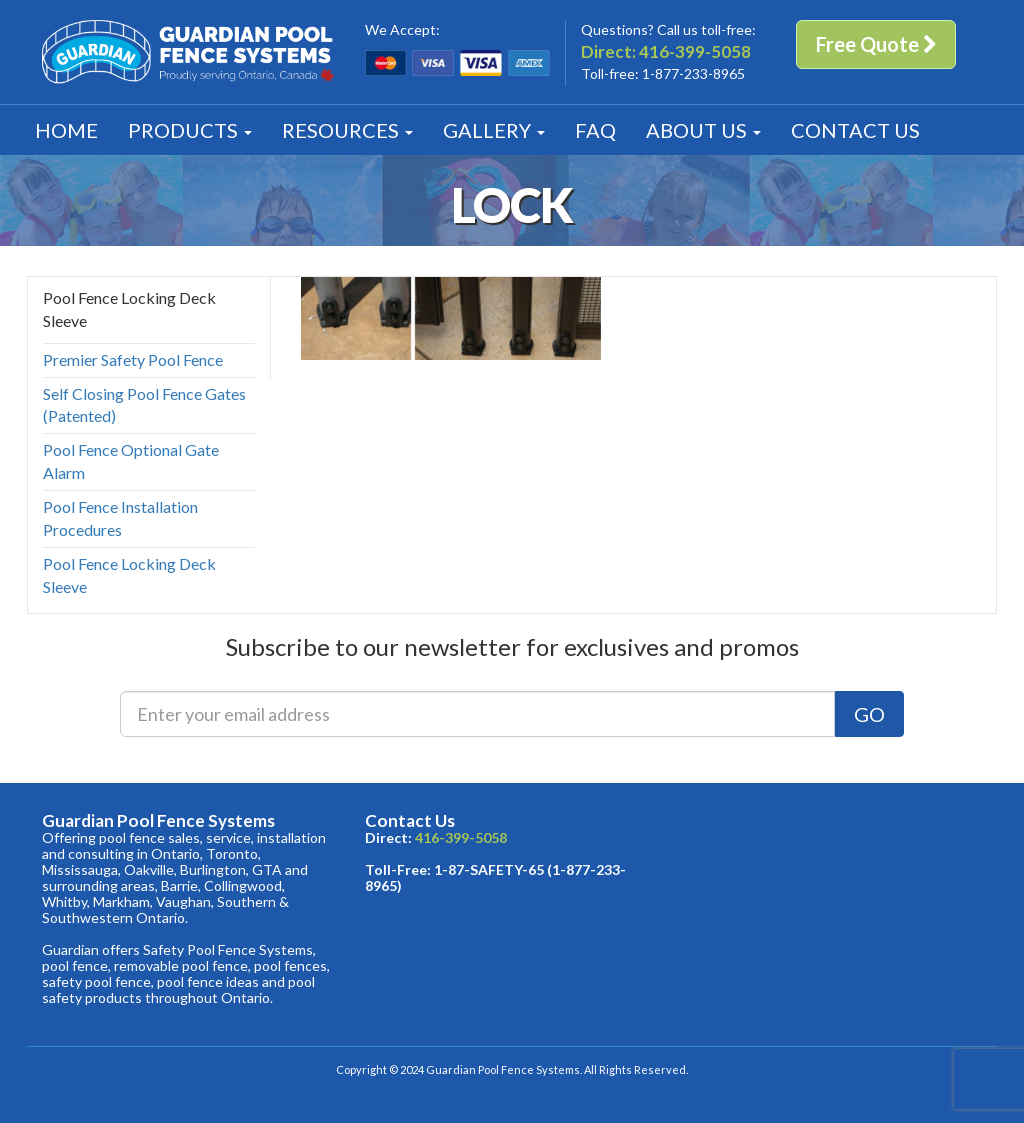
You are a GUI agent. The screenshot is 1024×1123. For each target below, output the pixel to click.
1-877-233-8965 (693, 73)
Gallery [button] (494, 130)
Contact (855, 130)
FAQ (595, 130)
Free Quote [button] (876, 44)
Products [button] (190, 130)
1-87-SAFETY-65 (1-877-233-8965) (495, 877)
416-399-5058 (695, 51)
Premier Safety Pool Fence (133, 359)
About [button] (703, 130)
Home (66, 130)
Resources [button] (347, 130)
